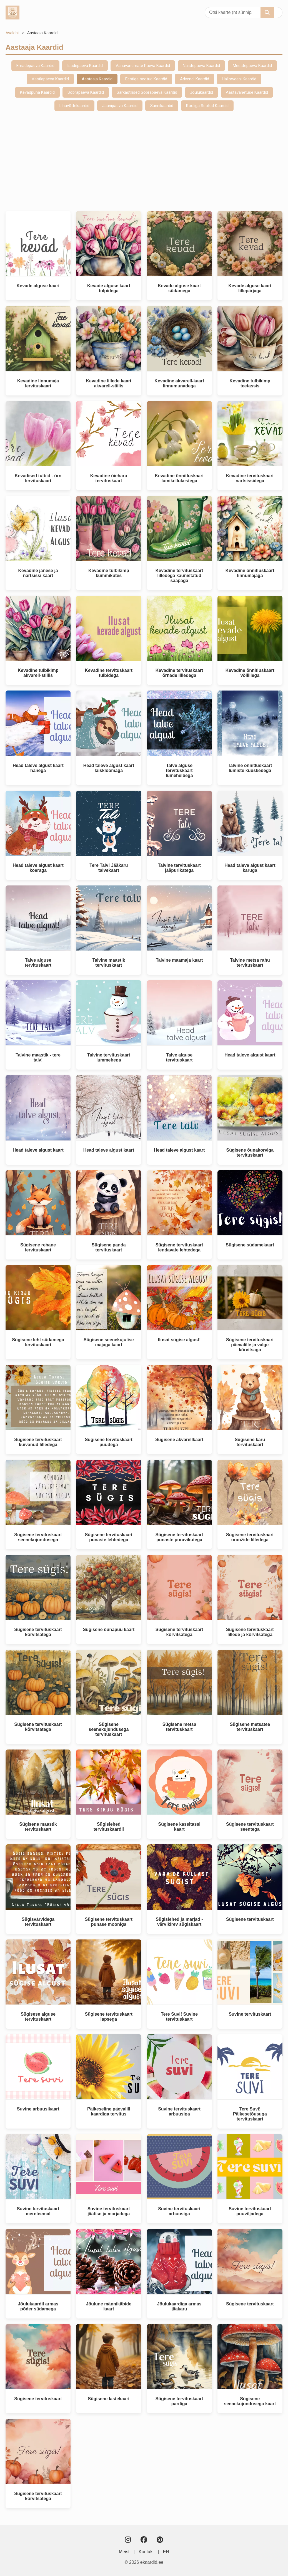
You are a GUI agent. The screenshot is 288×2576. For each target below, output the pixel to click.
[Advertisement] (144, 161)
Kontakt (146, 2551)
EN (166, 2551)
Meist (124, 2551)
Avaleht (12, 33)
